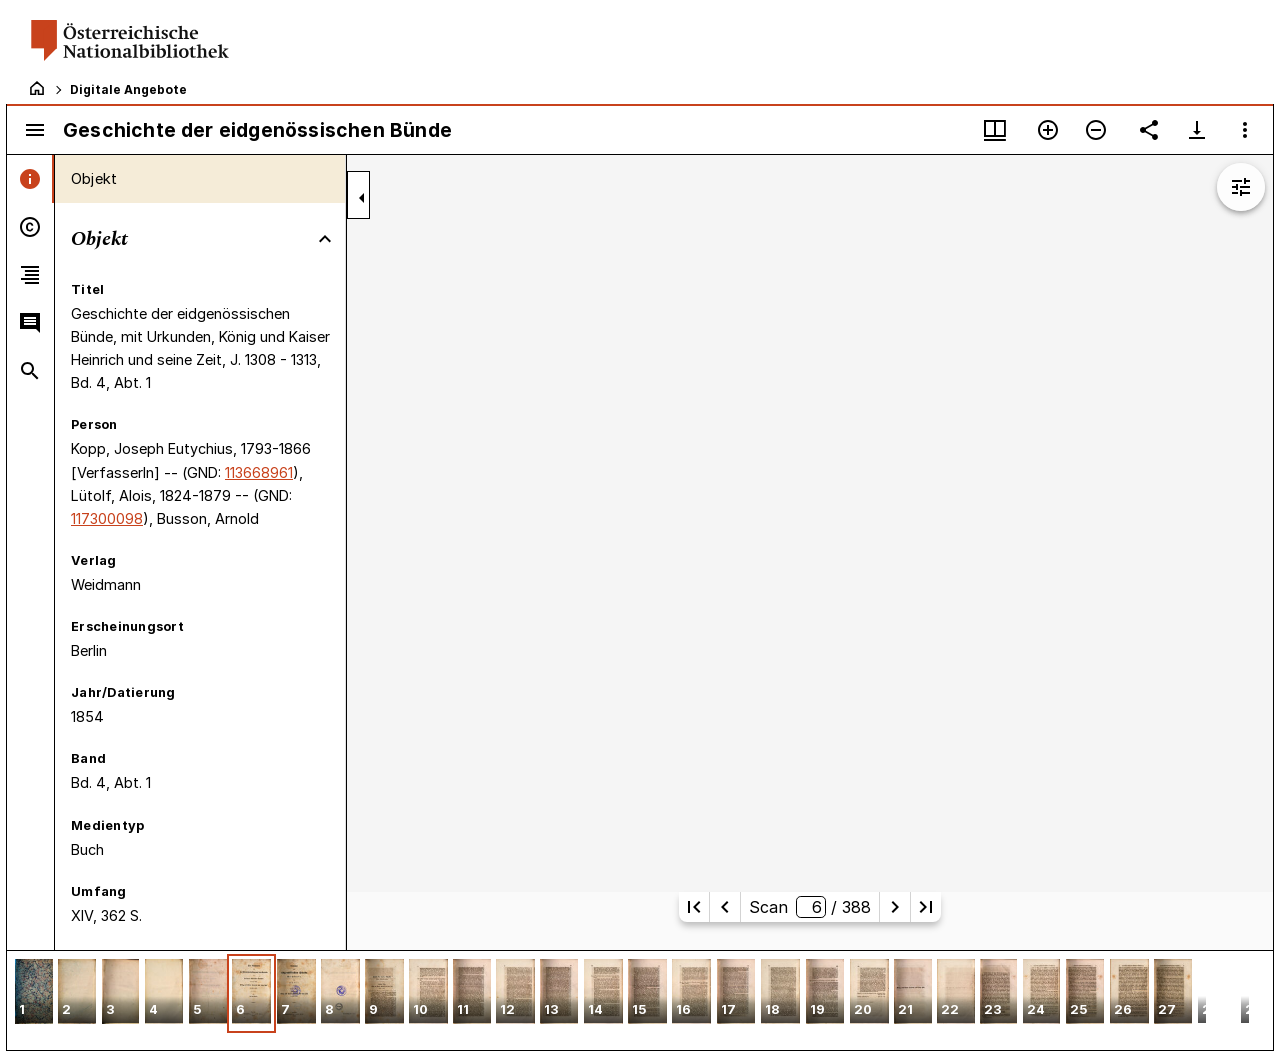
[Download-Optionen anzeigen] (1197, 130)
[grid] (640, 1000)
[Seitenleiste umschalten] (35, 130)
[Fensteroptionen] (1245, 130)
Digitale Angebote (128, 89)
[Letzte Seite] (926, 907)
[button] (34, 993)
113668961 (259, 472)
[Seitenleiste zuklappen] (362, 198)
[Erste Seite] (694, 907)
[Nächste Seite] (895, 907)
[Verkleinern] (1096, 130)
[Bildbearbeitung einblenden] (1241, 187)
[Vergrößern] (1048, 130)
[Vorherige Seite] (725, 907)
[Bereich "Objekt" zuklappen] (325, 239)
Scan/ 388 (810, 907)
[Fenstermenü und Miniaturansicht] (995, 130)
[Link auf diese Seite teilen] (1149, 130)
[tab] (30, 179)
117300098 (107, 518)
